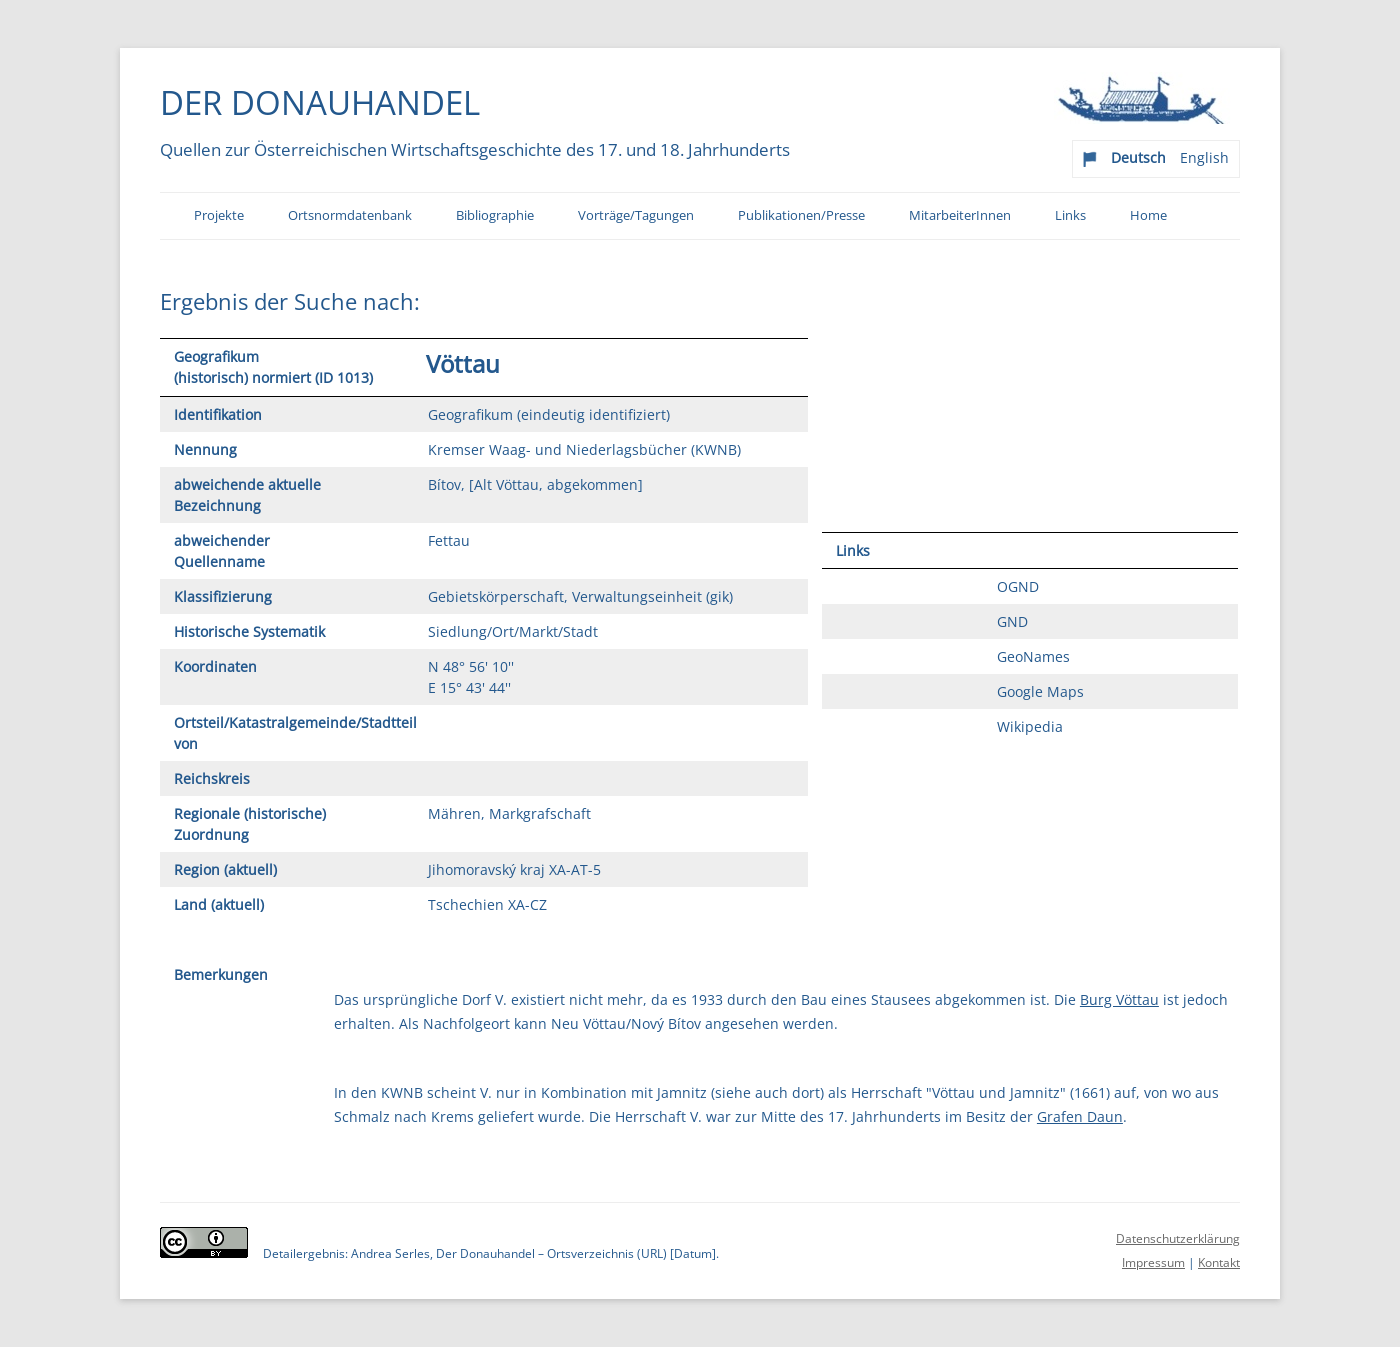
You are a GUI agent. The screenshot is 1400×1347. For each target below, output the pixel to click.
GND (1012, 621)
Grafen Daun (1080, 1116)
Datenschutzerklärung (1178, 1238)
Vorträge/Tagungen (636, 215)
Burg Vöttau (1119, 999)
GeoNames (1033, 656)
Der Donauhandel (320, 102)
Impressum (1153, 1262)
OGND (1018, 586)
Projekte (219, 215)
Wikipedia (1030, 726)
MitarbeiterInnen (960, 215)
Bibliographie (495, 215)
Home (1148, 215)
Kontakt (1219, 1262)
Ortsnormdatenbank (350, 215)
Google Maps (1040, 691)
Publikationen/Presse (801, 215)
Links (1070, 215)
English (1204, 157)
